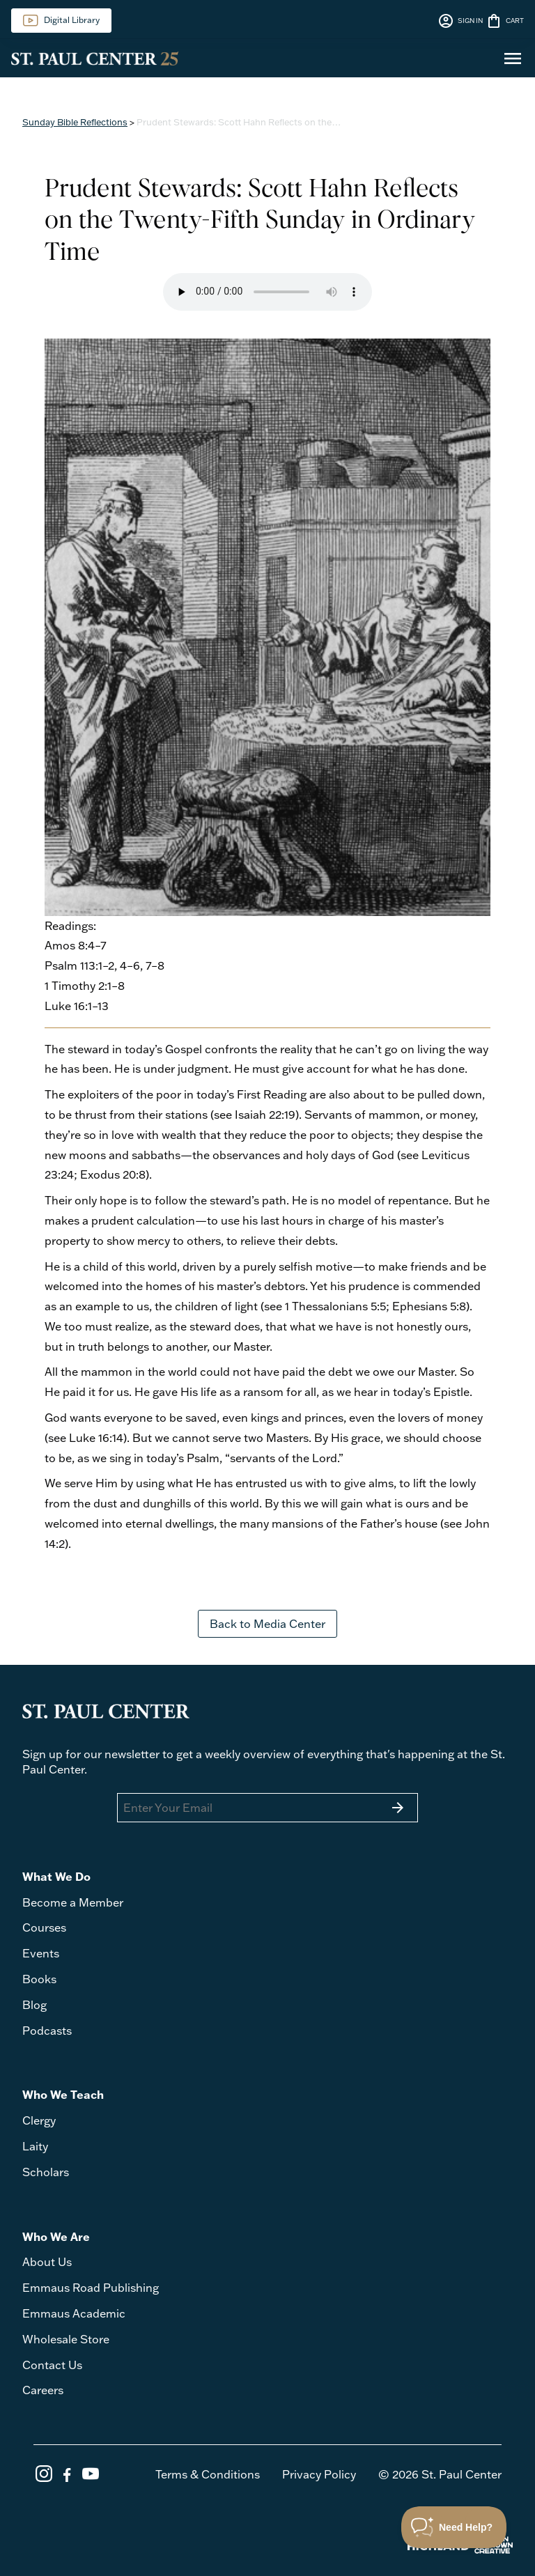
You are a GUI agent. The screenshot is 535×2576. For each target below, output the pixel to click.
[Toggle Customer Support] (454, 2527)
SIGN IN (460, 21)
